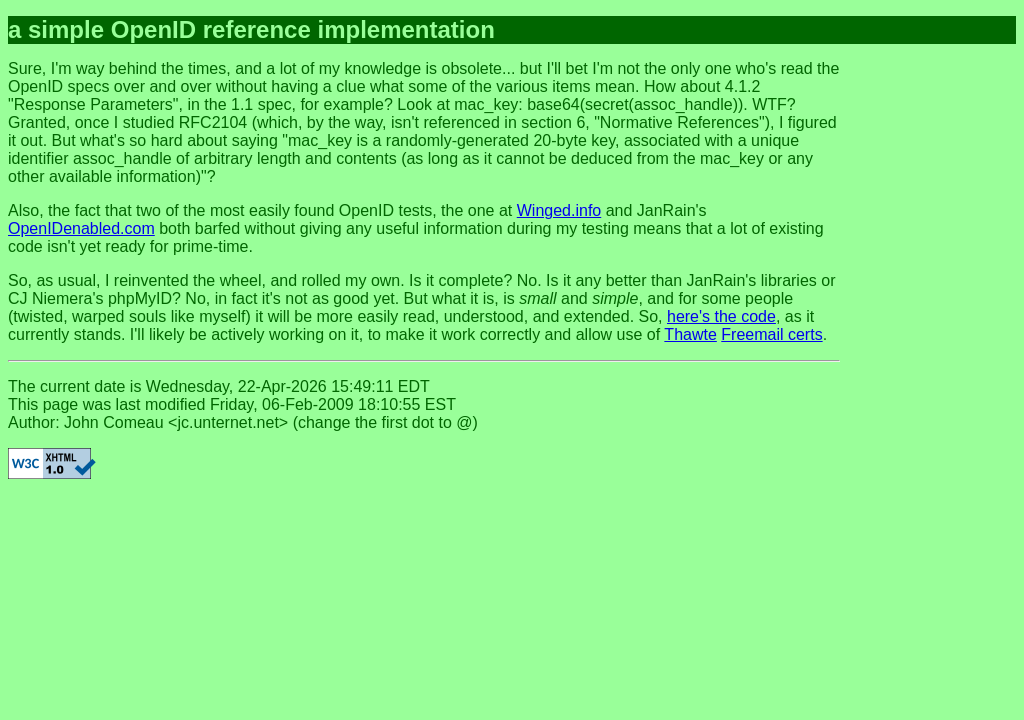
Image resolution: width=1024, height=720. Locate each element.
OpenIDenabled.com (81, 228)
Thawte (690, 334)
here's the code (721, 316)
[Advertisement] (936, 360)
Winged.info (559, 210)
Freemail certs (771, 334)
